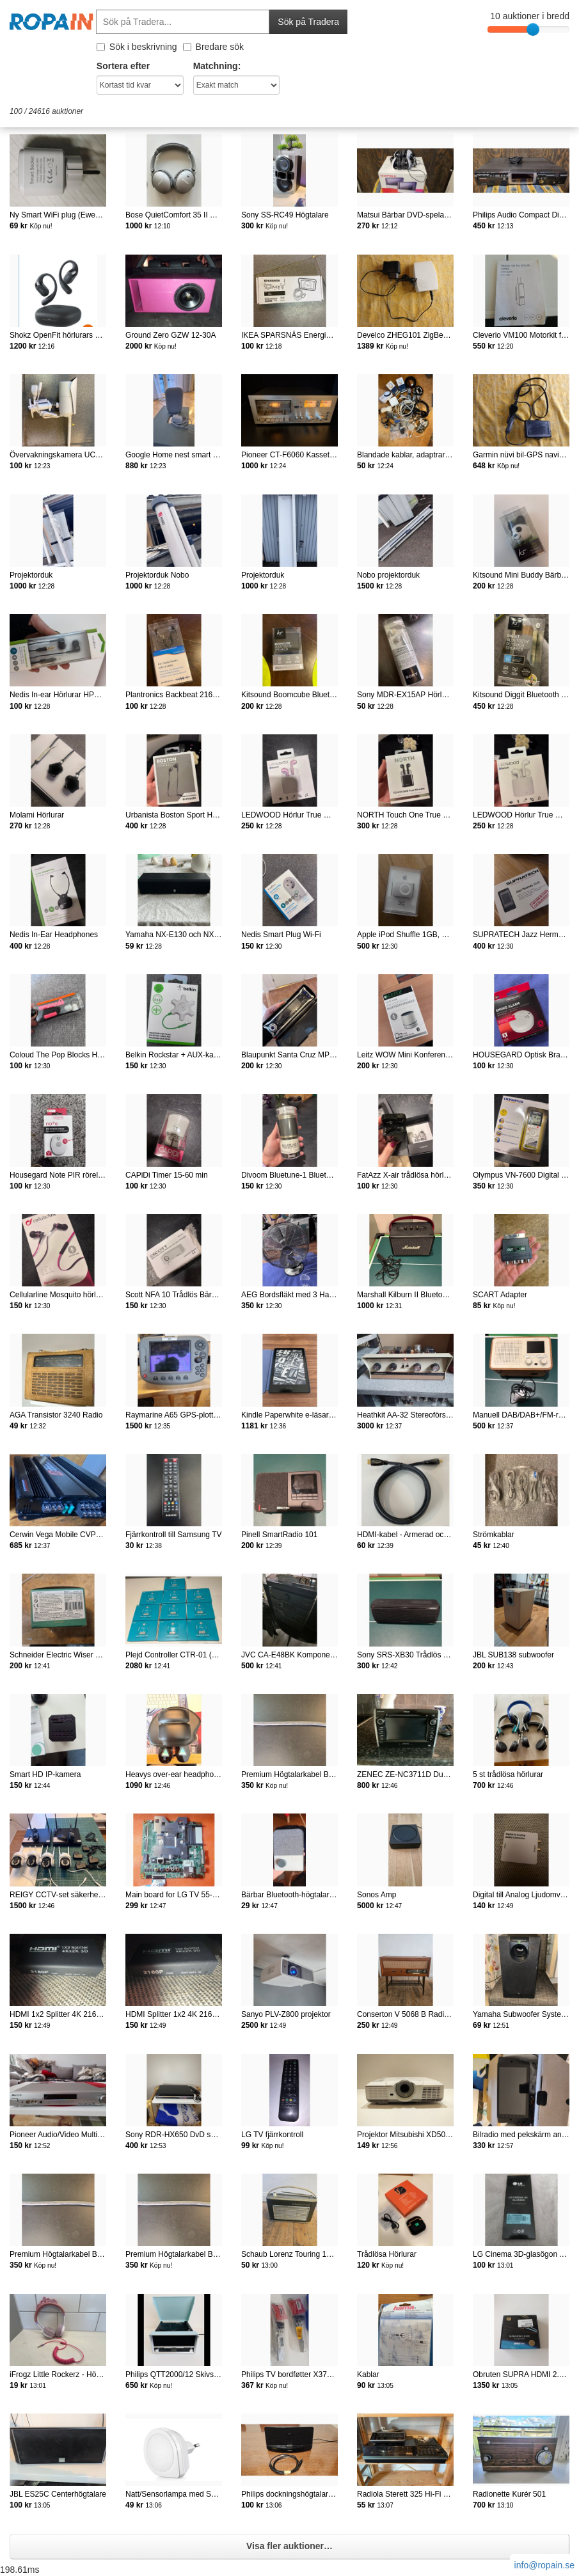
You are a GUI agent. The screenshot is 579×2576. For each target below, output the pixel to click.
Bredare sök (213, 47)
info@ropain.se (544, 2565)
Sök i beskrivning (137, 47)
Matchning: (217, 66)
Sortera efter (123, 66)
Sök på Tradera (308, 22)
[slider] (533, 29)
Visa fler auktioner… (289, 2546)
